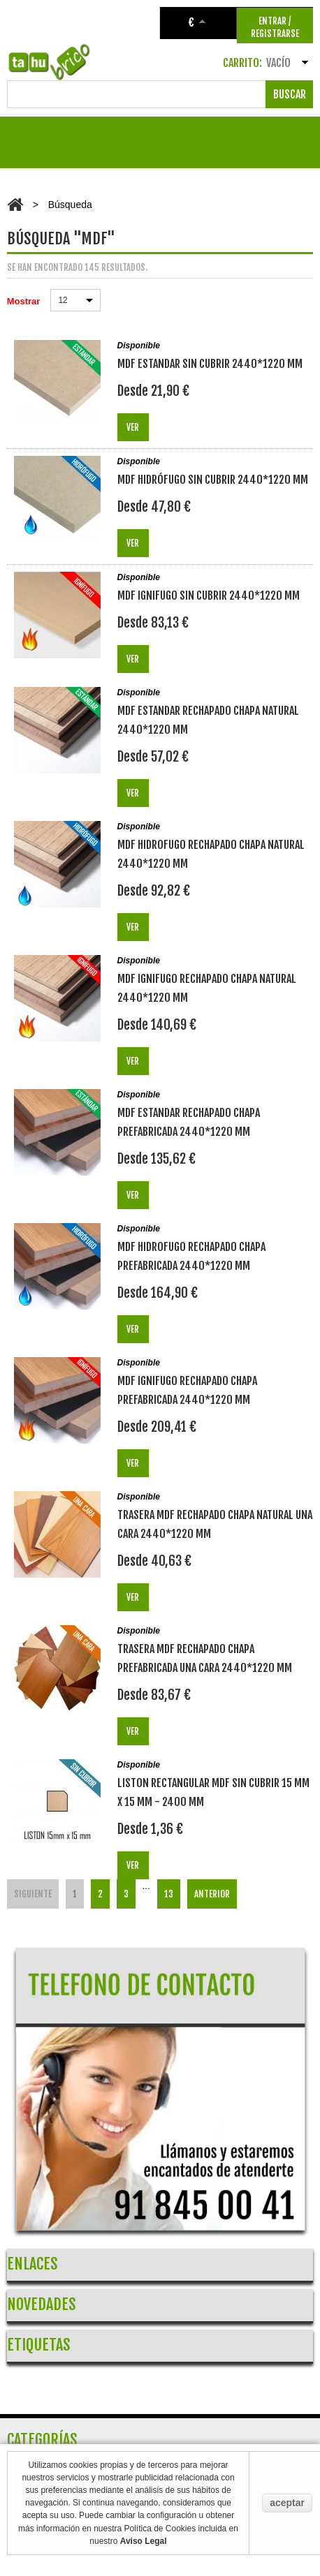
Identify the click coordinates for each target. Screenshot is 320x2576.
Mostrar (24, 301)
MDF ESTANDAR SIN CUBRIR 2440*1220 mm (210, 364)
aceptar (287, 2502)
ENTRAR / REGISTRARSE (275, 27)
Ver (132, 427)
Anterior (212, 1894)
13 (168, 1894)
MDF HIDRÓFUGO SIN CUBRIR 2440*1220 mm (212, 480)
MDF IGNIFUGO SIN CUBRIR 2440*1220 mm (208, 595)
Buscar (289, 94)
